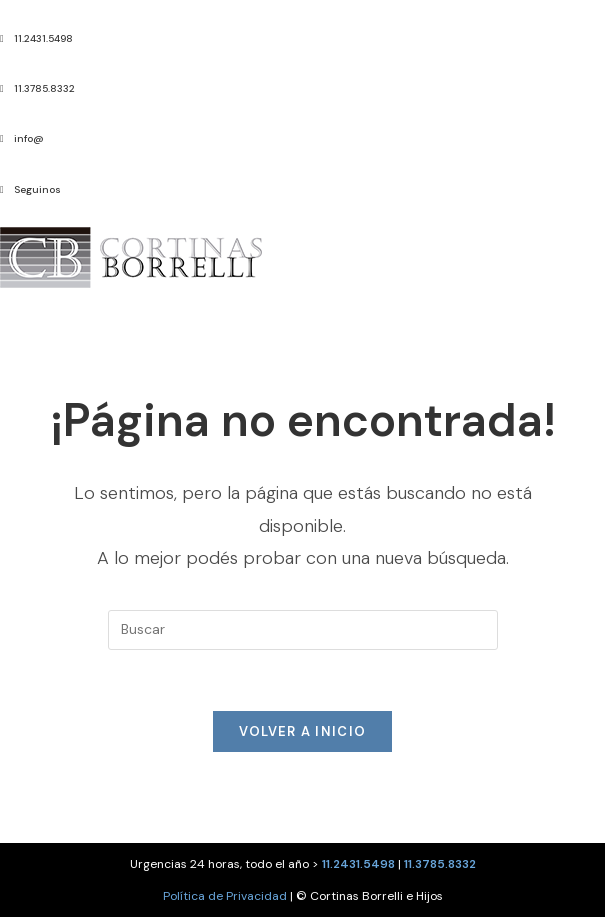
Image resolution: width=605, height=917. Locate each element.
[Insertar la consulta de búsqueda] (303, 630)
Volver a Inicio (303, 731)
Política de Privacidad (225, 896)
